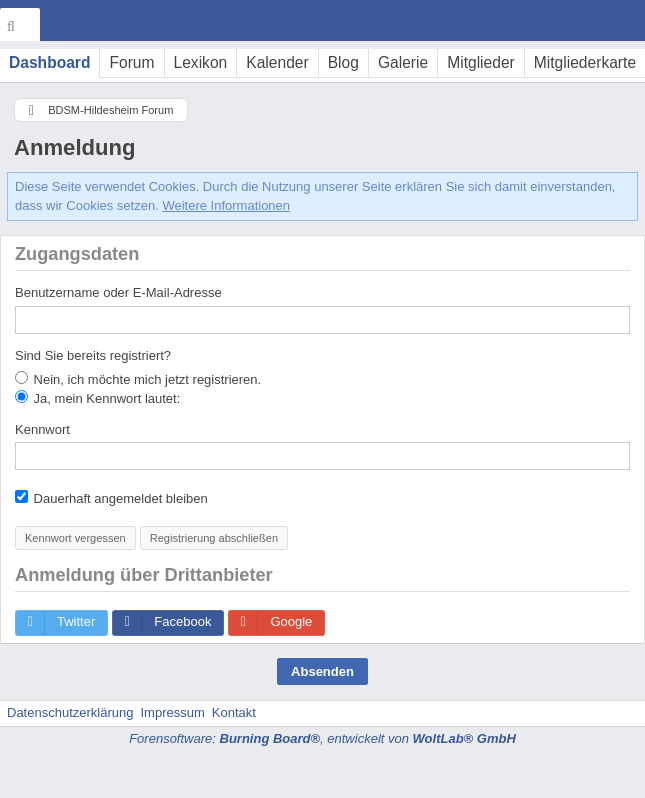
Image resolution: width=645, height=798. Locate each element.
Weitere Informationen (226, 205)
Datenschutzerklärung (70, 712)
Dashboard (49, 62)
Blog (343, 62)
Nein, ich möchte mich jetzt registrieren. (138, 379)
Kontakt (234, 712)
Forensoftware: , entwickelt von (322, 738)
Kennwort (42, 429)
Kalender (277, 62)
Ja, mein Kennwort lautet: (97, 398)
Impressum (172, 712)
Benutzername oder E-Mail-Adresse (118, 292)
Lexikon (201, 62)
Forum (131, 62)
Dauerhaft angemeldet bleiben (111, 498)
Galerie (403, 62)
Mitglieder (481, 62)
